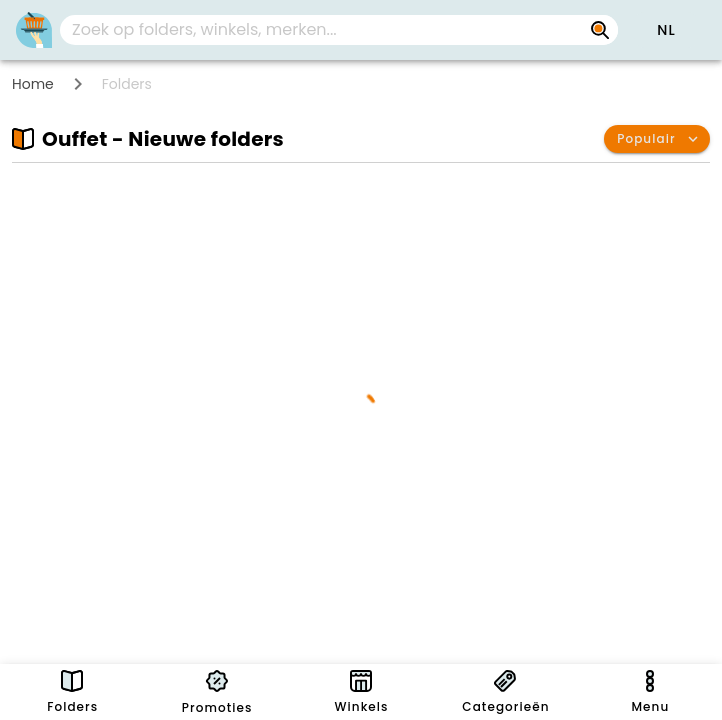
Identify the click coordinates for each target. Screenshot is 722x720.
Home (33, 84)
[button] (666, 30)
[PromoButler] (34, 30)
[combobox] (339, 30)
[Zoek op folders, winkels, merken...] (323, 30)
